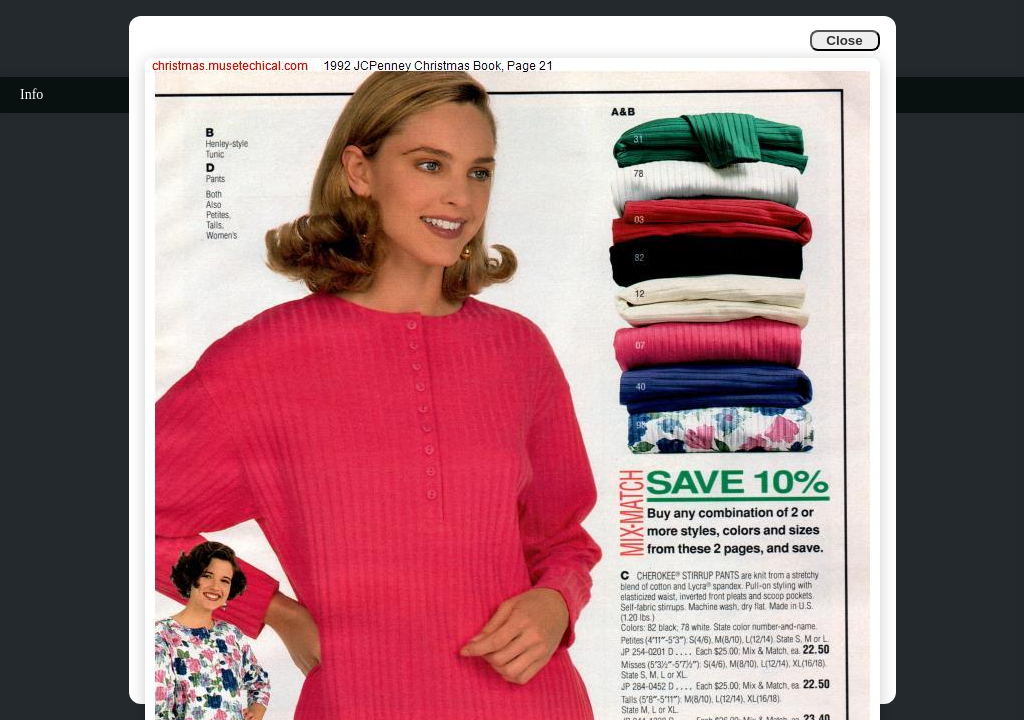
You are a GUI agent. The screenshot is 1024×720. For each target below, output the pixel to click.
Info (31, 94)
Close (844, 40)
